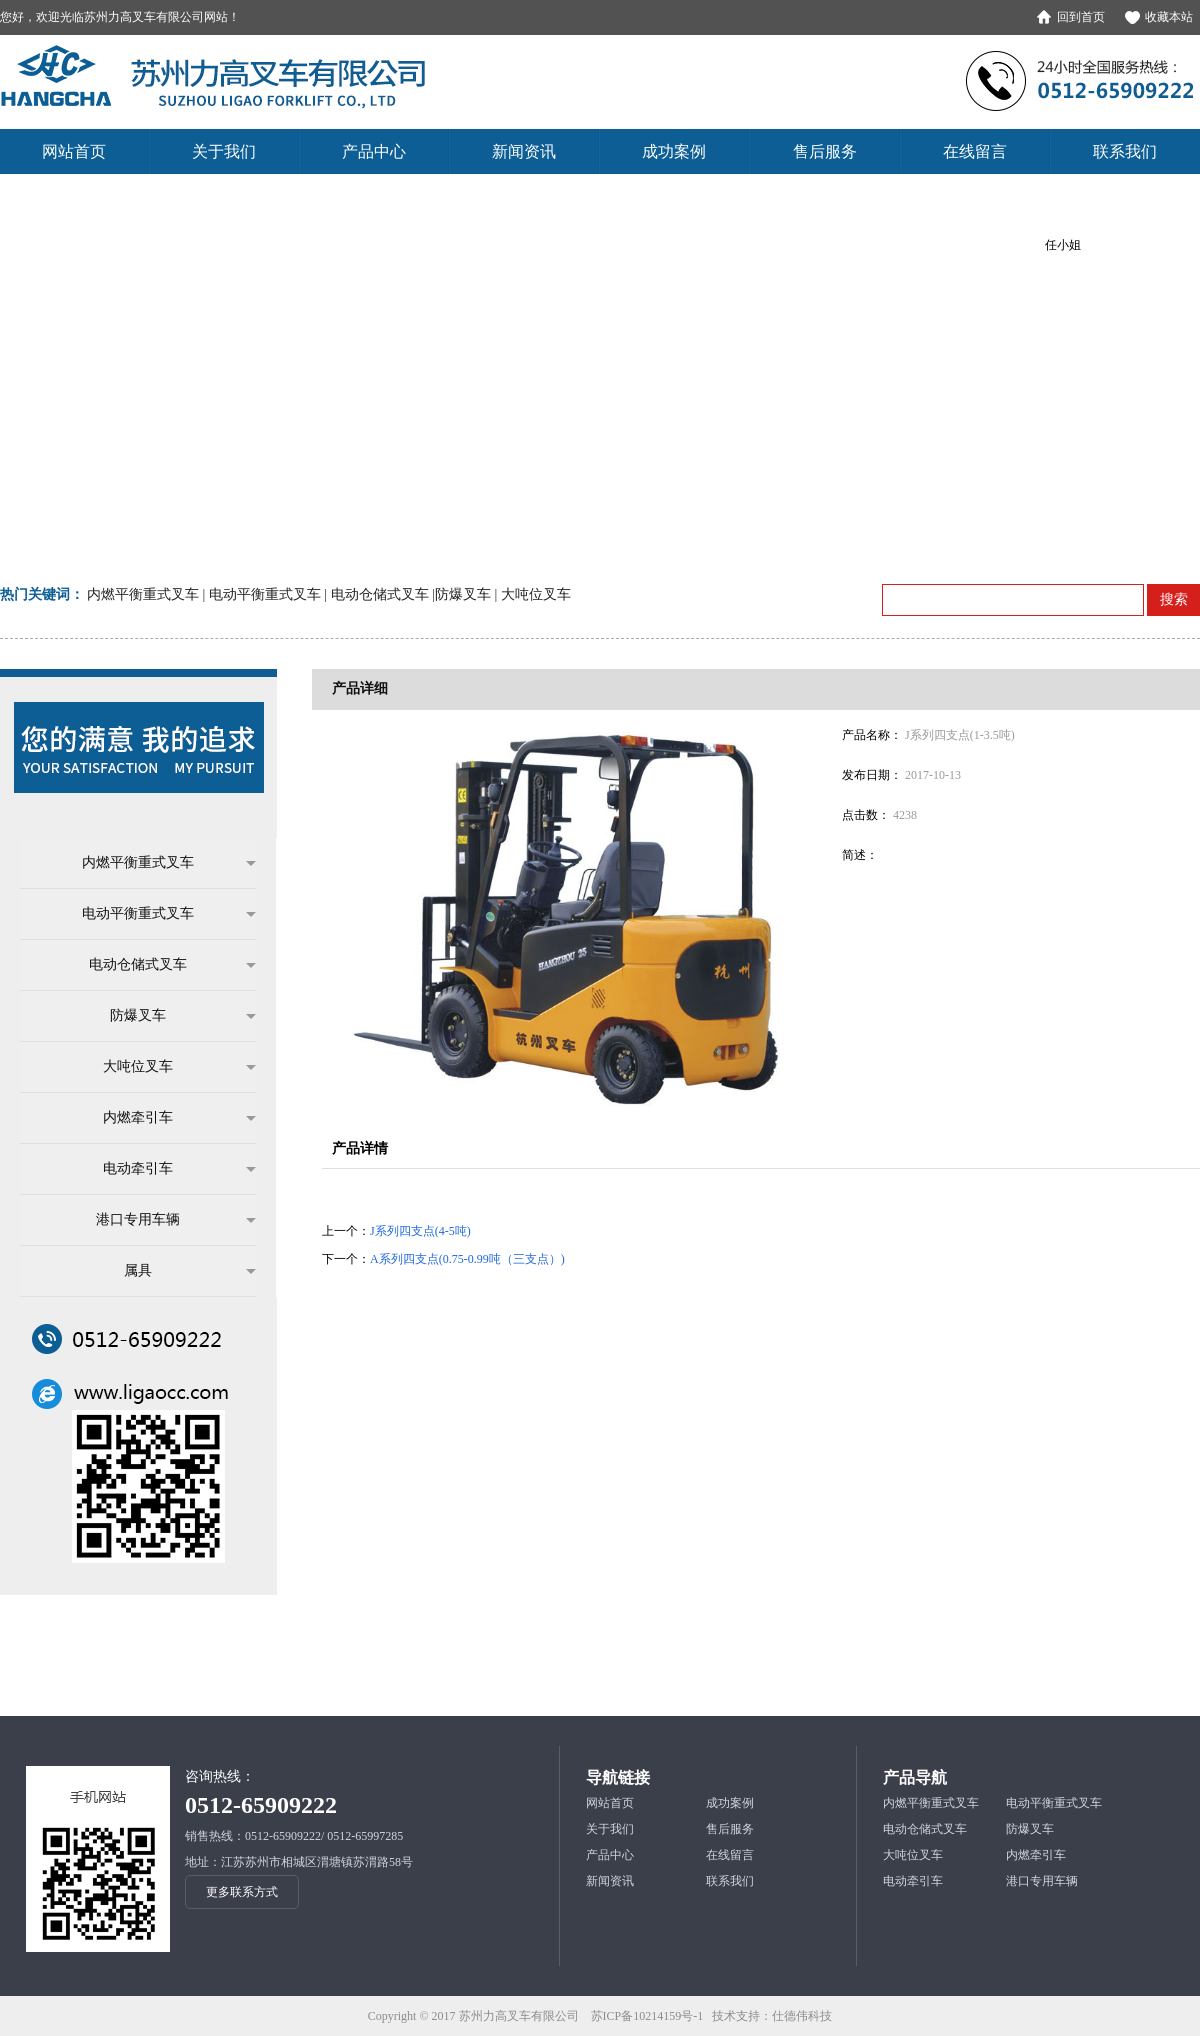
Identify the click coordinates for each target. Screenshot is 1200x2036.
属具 (180, 1271)
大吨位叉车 (169, 1067)
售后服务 (730, 1829)
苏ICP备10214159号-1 (647, 2016)
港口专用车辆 (166, 1220)
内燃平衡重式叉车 (159, 863)
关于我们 (610, 1829)
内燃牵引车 (169, 1118)
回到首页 (1081, 17)
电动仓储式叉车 (162, 965)
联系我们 (730, 1881)
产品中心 (610, 1855)
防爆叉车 (173, 1016)
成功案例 (730, 1803)
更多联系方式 (242, 1892)
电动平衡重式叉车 (159, 914)
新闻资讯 (610, 1881)
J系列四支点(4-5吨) (420, 1231)
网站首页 (610, 1803)
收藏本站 (1169, 17)
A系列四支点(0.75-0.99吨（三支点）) (467, 1259)
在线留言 (730, 1855)
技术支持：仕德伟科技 (772, 2016)
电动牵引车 (169, 1169)
